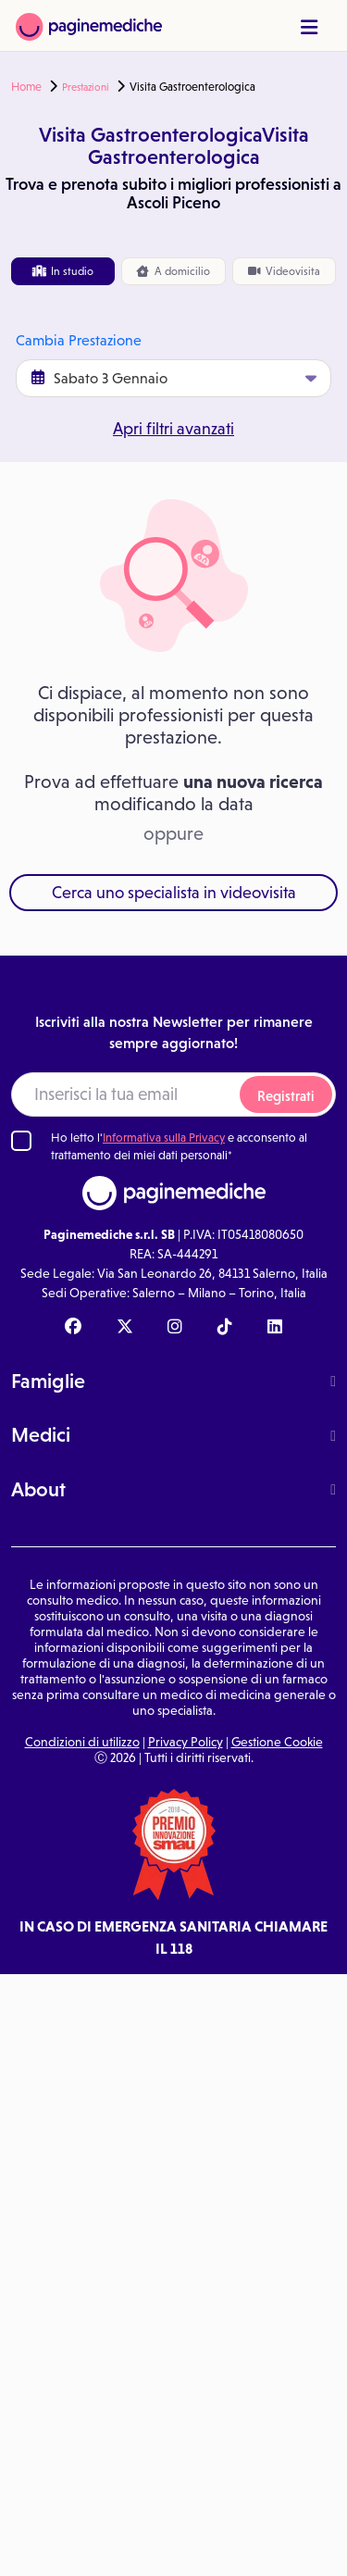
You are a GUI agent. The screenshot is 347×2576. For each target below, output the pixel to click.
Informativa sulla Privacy (164, 1137)
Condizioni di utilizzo (82, 1741)
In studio (62, 271)
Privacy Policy (185, 1741)
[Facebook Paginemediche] (73, 1328)
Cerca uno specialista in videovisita (174, 892)
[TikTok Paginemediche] (224, 1328)
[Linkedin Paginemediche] (274, 1328)
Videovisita (284, 271)
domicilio (173, 271)
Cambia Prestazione (79, 340)
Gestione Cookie (277, 1741)
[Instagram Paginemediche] (174, 1328)
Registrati (286, 1096)
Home (26, 87)
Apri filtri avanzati (173, 428)
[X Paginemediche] (125, 1328)
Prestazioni (85, 87)
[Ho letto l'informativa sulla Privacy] (21, 1141)
